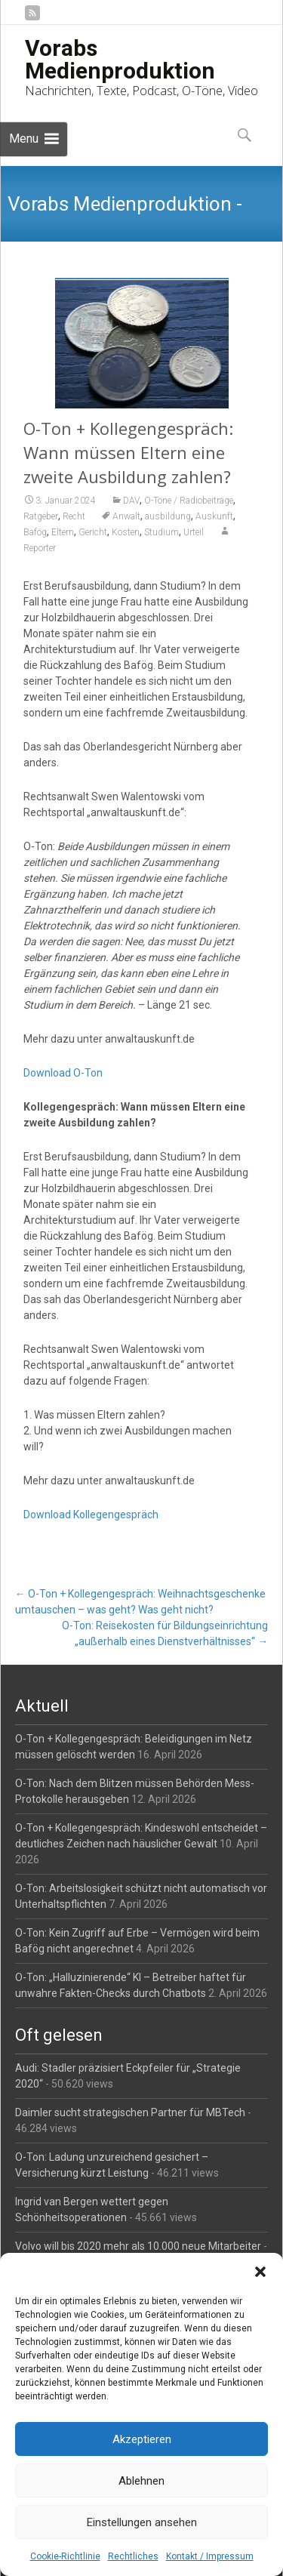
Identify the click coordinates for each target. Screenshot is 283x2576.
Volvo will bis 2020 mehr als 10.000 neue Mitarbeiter (138, 2246)
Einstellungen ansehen (142, 2522)
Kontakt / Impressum (210, 2556)
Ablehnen (141, 2481)
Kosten (126, 532)
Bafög (35, 532)
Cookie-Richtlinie (65, 2556)
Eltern (62, 532)
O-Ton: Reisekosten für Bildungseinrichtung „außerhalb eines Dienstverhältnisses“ (165, 1633)
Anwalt (126, 516)
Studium (161, 532)
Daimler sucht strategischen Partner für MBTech (130, 2112)
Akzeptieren (141, 2439)
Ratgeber (40, 516)
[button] (260, 2271)
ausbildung (168, 516)
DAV (131, 500)
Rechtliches (133, 2556)
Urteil (193, 532)
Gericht (92, 532)
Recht (74, 516)
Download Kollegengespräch (90, 1514)
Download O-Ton (63, 1073)
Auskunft (214, 516)
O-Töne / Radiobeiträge (188, 500)
